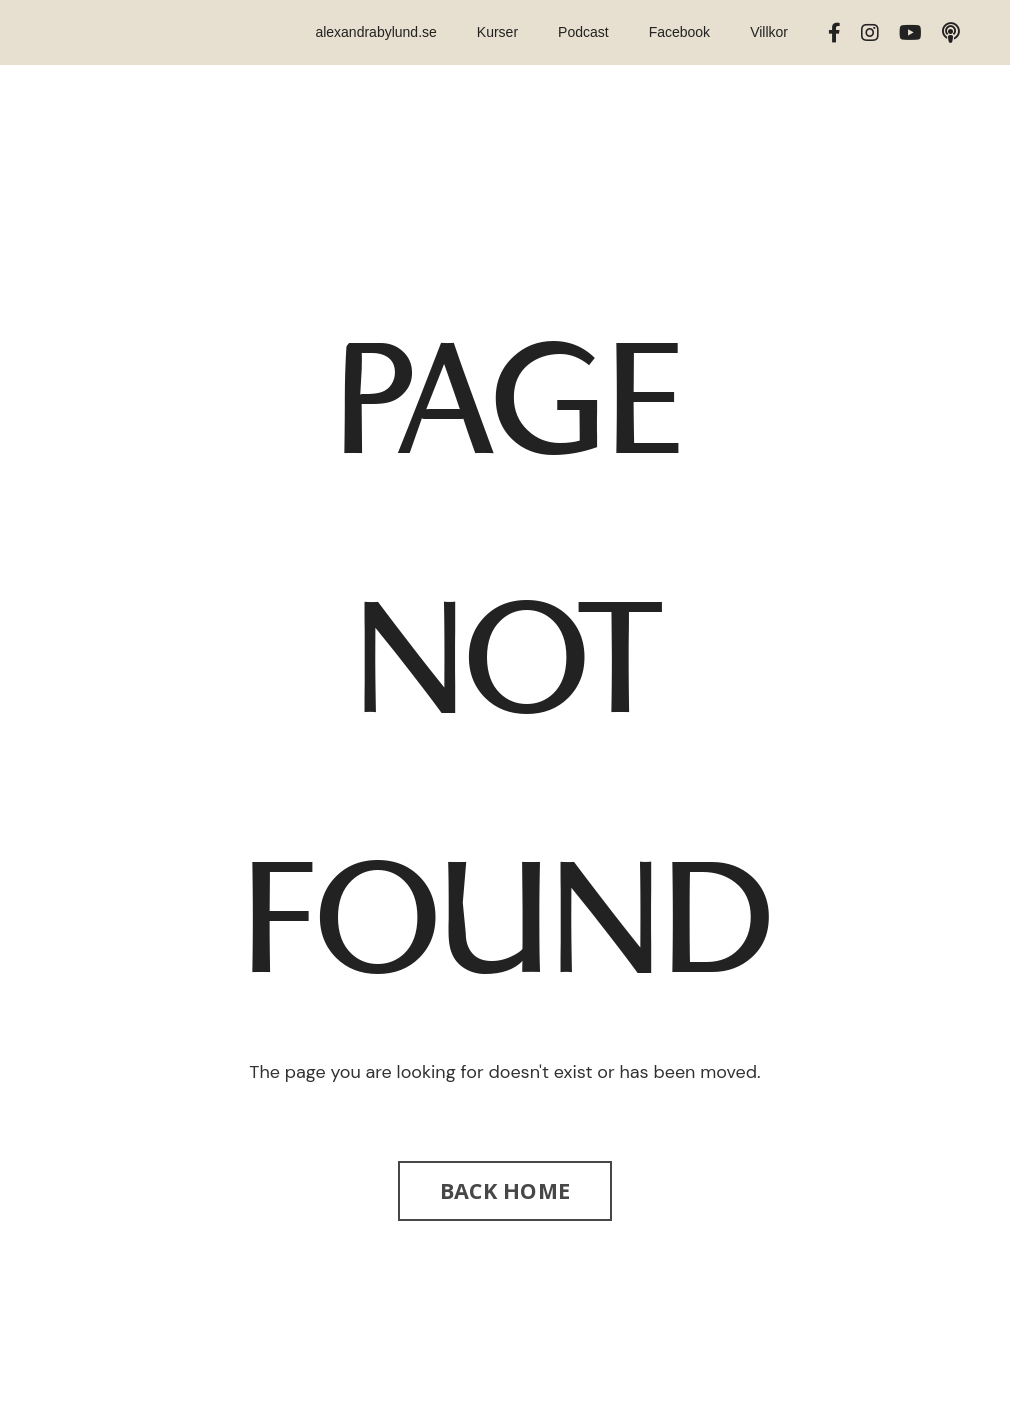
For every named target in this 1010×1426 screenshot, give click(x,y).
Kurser (497, 32)
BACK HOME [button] (505, 1190)
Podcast (583, 32)
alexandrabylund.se (375, 32)
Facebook (679, 32)
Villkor (769, 32)
